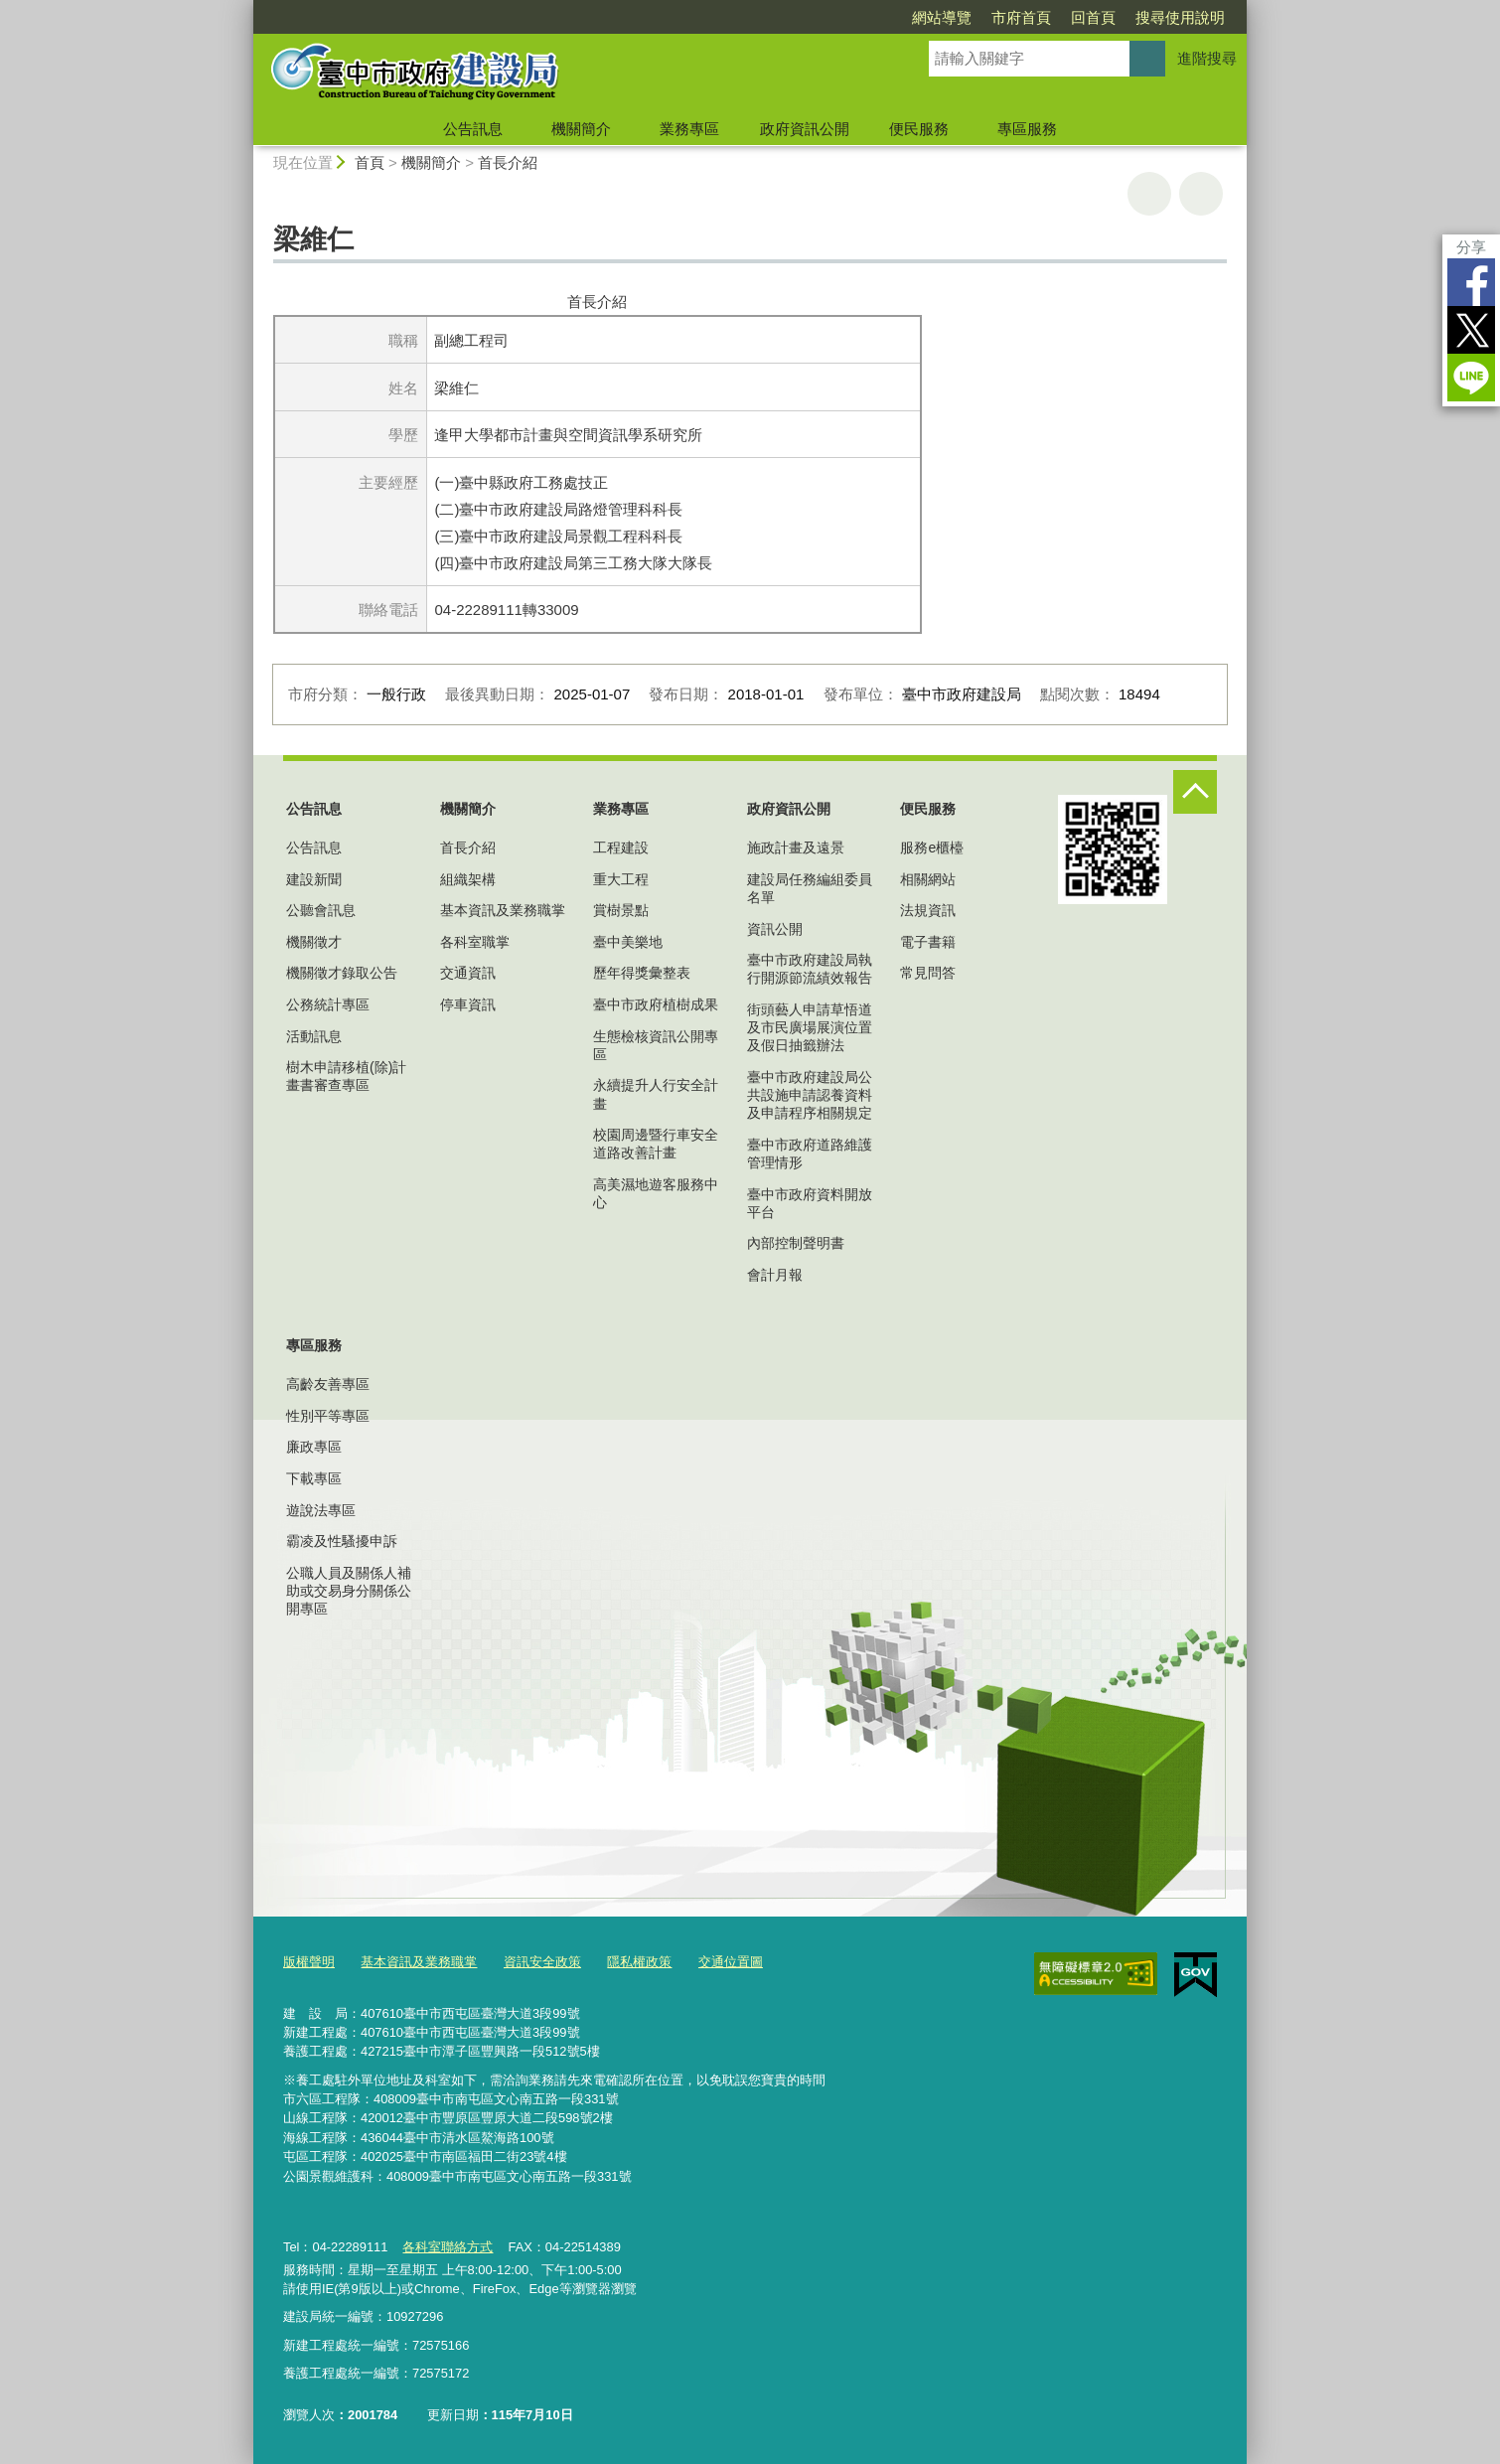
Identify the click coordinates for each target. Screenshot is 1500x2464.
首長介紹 (507, 162)
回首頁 (1093, 17)
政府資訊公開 (804, 128)
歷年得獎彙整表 (641, 973)
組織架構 (468, 879)
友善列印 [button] (1149, 194)
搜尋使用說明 (1180, 17)
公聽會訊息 (321, 910)
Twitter (1471, 330)
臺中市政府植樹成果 (655, 1004)
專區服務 (1027, 128)
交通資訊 (468, 973)
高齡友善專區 (328, 1384)
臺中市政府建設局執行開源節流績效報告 (809, 969)
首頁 (369, 162)
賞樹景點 (621, 910)
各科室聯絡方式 (447, 2246)
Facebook (1471, 282)
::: (244, 8)
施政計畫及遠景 (795, 847)
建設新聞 (314, 879)
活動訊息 (314, 1036)
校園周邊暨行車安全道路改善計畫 (655, 1143)
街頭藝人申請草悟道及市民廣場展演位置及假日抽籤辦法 (809, 1027)
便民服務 (919, 128)
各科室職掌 (475, 942)
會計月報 (775, 1275)
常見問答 (928, 973)
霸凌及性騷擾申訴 (341, 1541)
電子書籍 (928, 942)
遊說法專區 (321, 1510)
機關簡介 (581, 128)
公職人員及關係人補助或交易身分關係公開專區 (348, 1591)
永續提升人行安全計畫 (655, 1094)
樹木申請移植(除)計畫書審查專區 (346, 1076)
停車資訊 (468, 1004)
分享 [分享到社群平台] (1471, 246)
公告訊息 (473, 128)
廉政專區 (314, 1447)
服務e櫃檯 (932, 847)
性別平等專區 (328, 1416)
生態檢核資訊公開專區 (655, 1045)
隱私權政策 (639, 1961)
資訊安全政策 (542, 1961)
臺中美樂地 (628, 942)
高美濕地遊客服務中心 (655, 1193)
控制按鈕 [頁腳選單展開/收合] (1195, 792)
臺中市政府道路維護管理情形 (809, 1153)
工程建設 (621, 847)
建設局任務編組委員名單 (809, 888)
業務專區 (689, 128)
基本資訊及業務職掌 (502, 910)
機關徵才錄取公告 (341, 973)
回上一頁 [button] (1201, 194)
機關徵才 (314, 942)
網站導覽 (942, 17)
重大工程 (621, 879)
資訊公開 (775, 929)
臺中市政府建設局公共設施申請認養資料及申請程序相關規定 (809, 1095)
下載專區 (314, 1478)
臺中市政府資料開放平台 (809, 1203)
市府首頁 (1021, 17)
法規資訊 (928, 910)
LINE (1471, 377)
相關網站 (928, 879)
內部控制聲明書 (795, 1243)
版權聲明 (309, 1961)
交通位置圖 (730, 1961)
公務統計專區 (328, 1004)
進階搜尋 (1207, 58)
